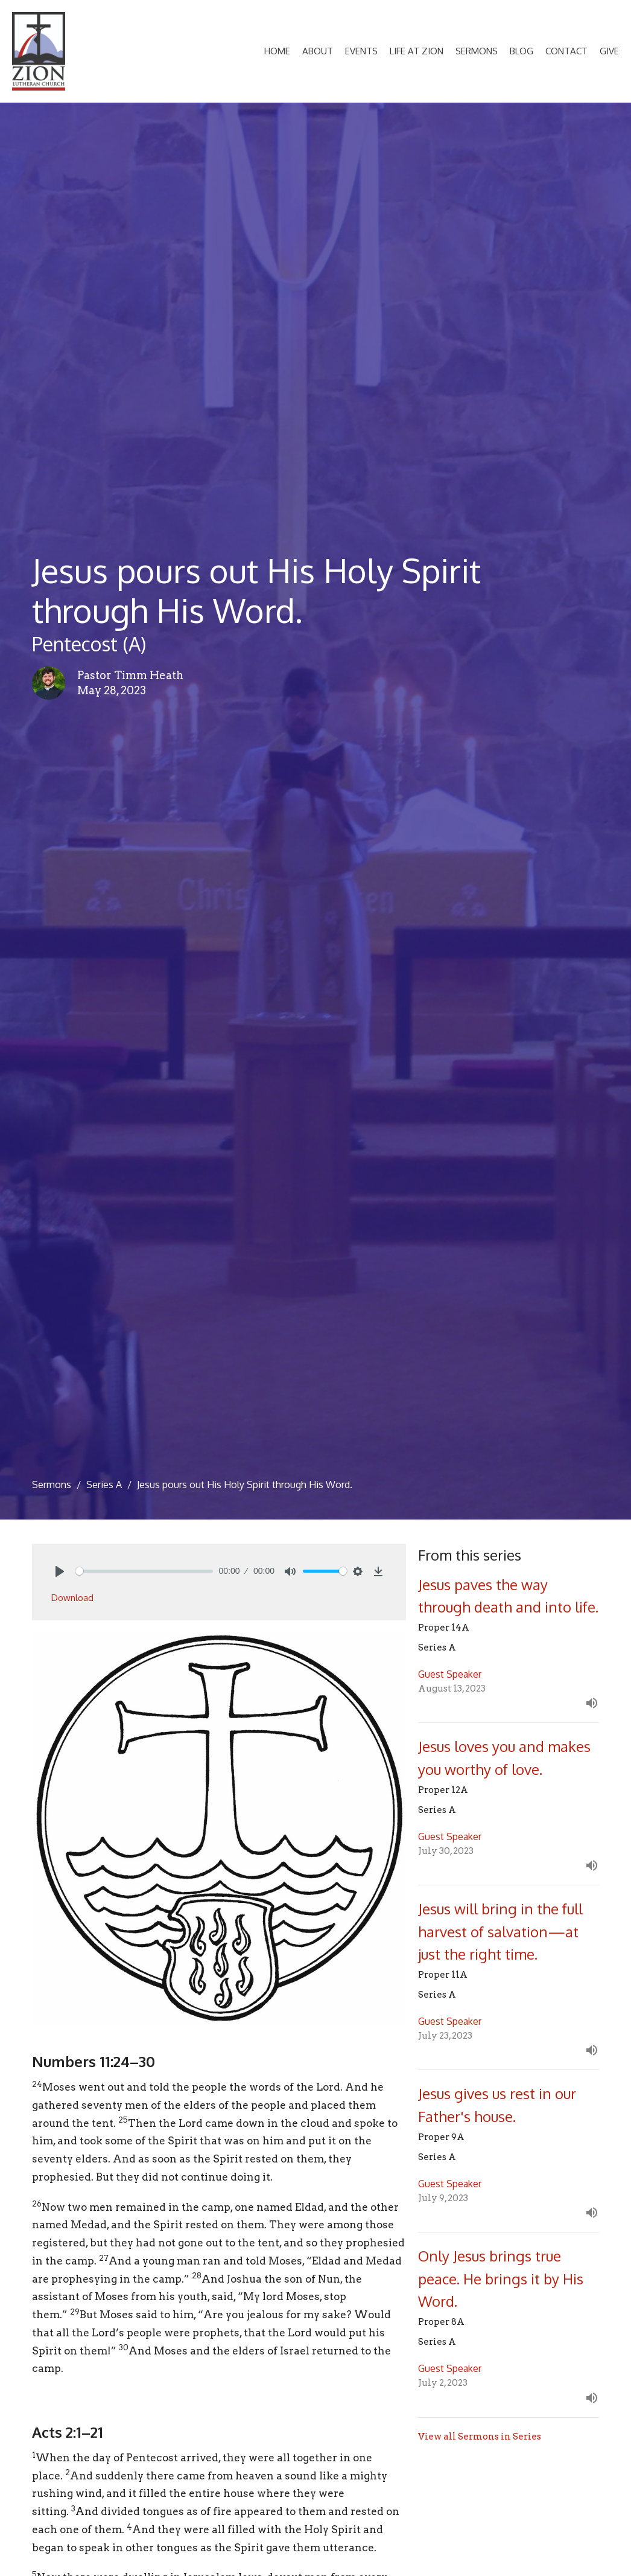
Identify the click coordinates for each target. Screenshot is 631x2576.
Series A (104, 1484)
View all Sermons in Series (479, 2436)
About (317, 51)
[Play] (59, 1571)
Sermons (476, 51)
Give (609, 51)
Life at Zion (416, 51)
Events (361, 51)
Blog (521, 51)
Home (277, 51)
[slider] (144, 1571)
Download (72, 1597)
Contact (566, 51)
